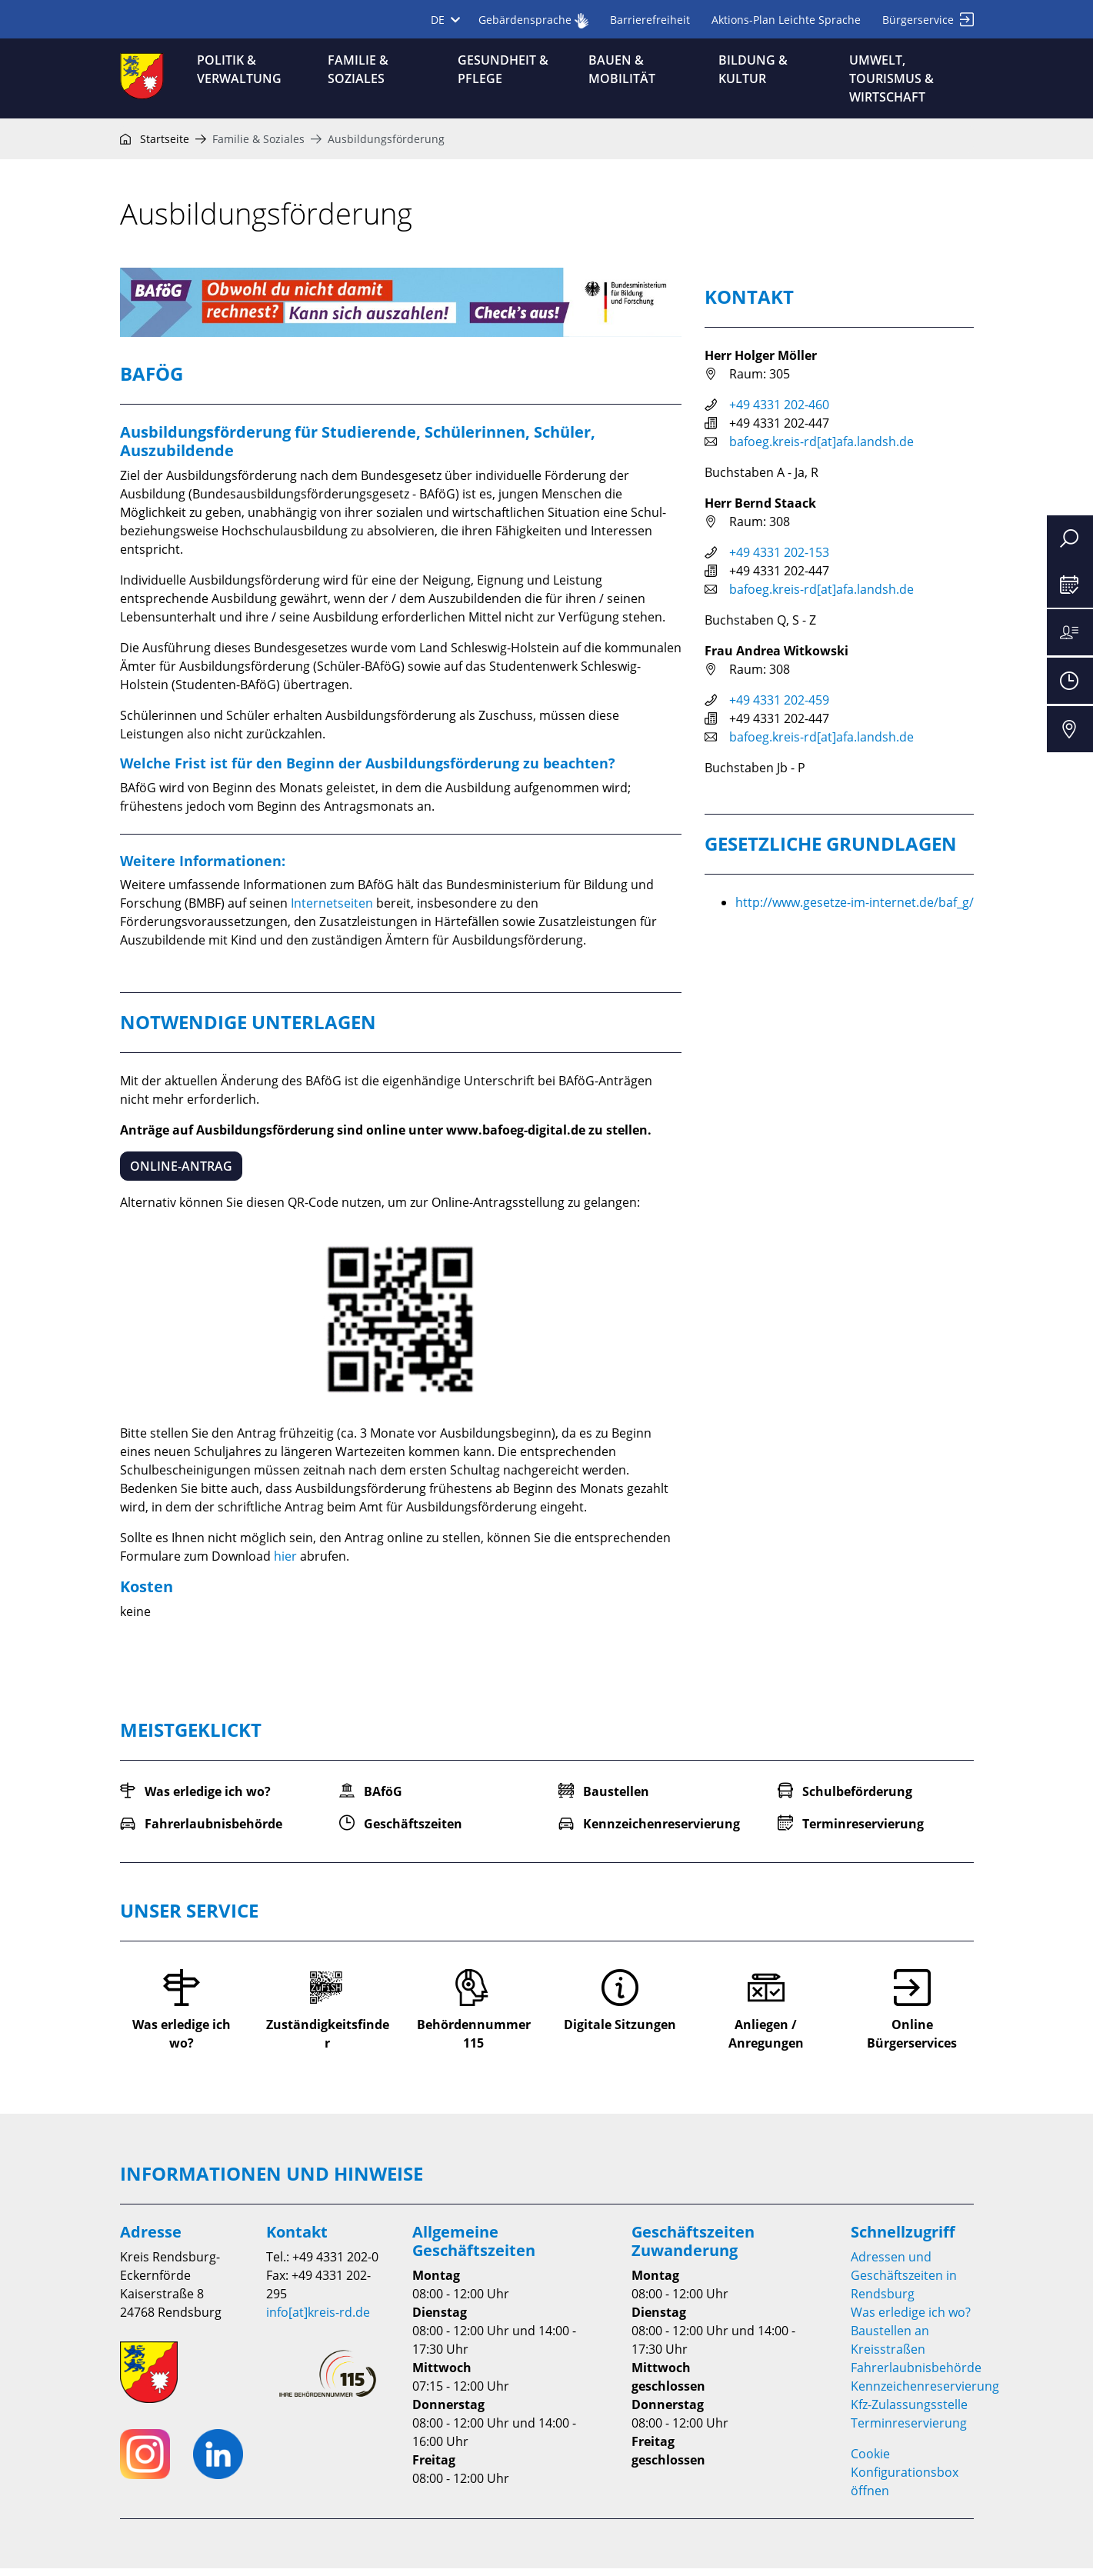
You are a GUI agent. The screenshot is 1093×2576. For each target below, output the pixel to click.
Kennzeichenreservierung (925, 2393)
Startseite (154, 146)
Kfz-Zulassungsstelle (909, 2412)
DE (445, 19)
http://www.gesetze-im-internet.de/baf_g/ (854, 909)
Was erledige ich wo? (911, 2319)
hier (285, 1563)
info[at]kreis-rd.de (318, 2319)
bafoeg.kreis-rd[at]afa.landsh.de (821, 449)
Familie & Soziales (258, 146)
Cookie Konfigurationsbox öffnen (904, 2480)
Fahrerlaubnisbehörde (916, 2375)
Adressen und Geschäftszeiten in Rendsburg (904, 2283)
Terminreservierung (909, 2430)
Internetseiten (332, 911)
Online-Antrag (181, 1173)
